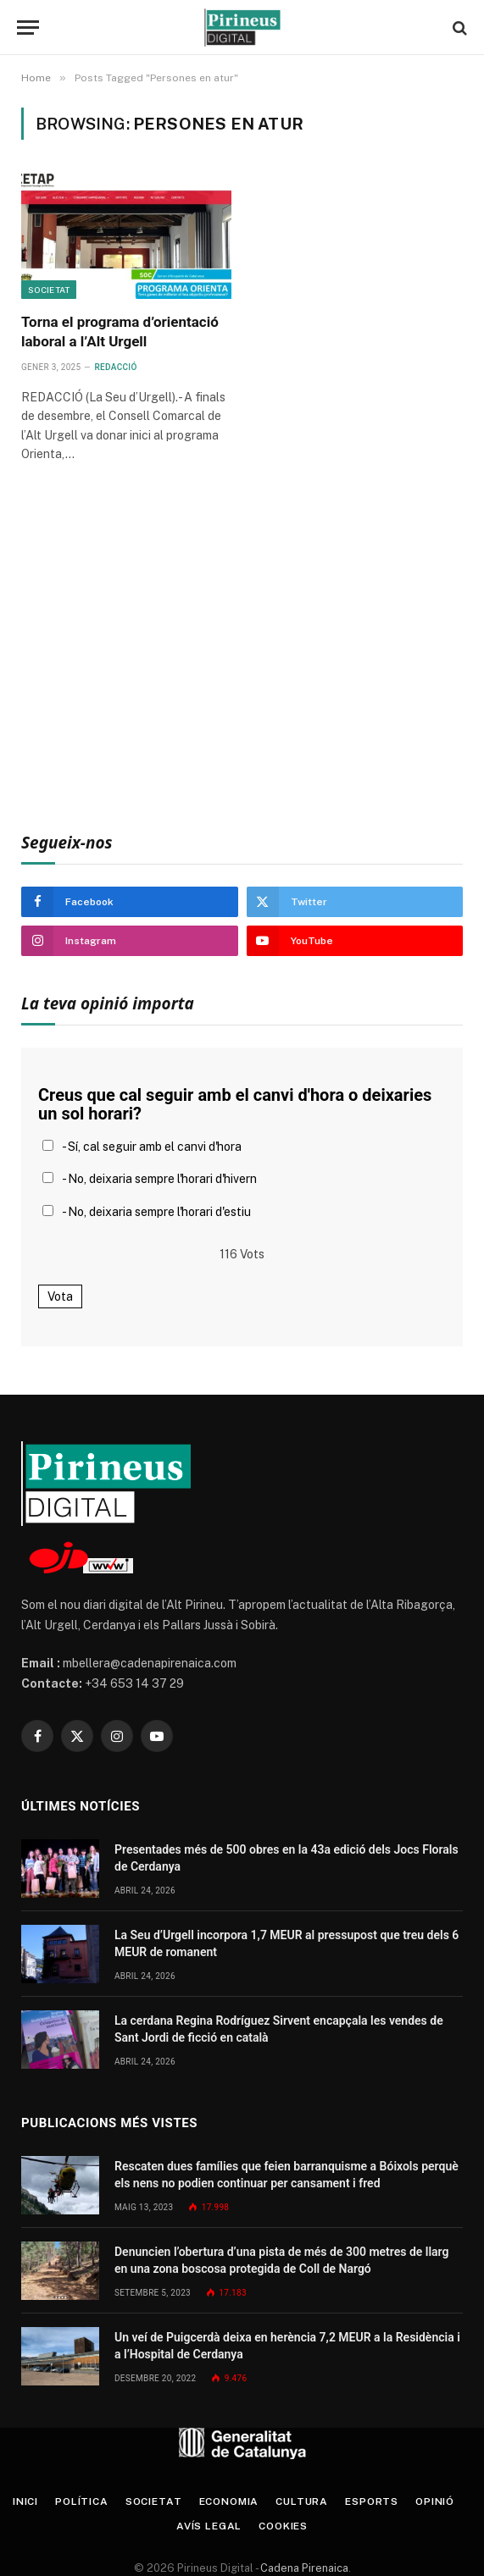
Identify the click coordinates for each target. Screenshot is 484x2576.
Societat (49, 290)
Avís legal (209, 2526)
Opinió (434, 2501)
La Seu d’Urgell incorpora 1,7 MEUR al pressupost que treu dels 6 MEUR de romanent (286, 1943)
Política (81, 2501)
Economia (229, 2501)
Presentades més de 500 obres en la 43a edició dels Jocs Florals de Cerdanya (286, 1858)
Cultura (301, 2501)
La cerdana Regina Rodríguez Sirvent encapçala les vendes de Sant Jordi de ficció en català (278, 2029)
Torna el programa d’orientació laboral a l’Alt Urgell (120, 331)
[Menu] (28, 27)
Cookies (283, 2526)
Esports (371, 2501)
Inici (25, 2501)
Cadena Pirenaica (303, 2568)
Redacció (116, 367)
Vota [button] (60, 1296)
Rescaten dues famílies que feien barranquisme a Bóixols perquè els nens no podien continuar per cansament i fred (286, 2174)
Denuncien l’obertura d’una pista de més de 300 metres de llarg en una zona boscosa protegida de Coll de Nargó (281, 2260)
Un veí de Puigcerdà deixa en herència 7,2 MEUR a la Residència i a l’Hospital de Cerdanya (287, 2345)
